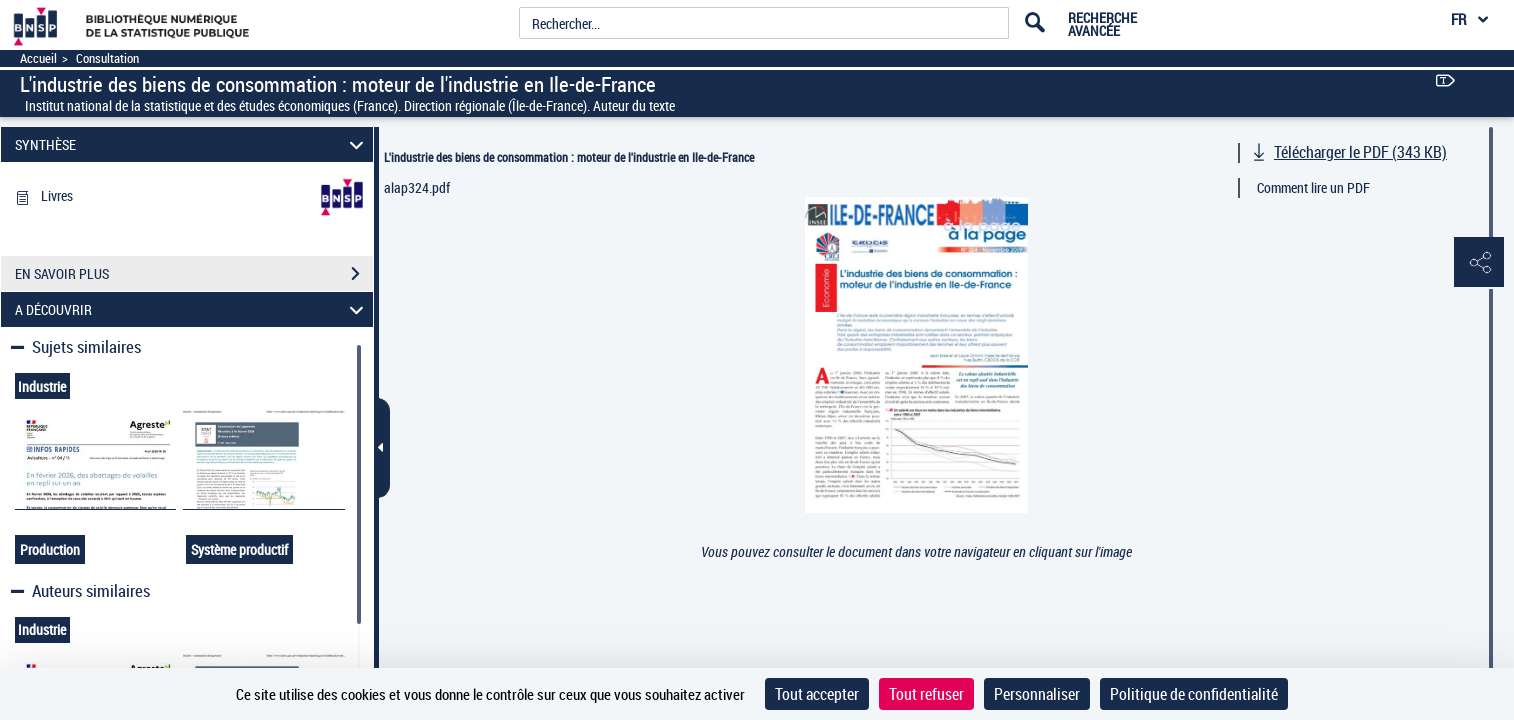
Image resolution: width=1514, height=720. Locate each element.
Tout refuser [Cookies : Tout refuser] (926, 694)
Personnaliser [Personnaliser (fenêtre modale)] (1037, 694)
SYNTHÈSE (192, 144)
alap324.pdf (417, 187)
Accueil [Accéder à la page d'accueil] (38, 58)
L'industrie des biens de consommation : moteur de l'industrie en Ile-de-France (569, 157)
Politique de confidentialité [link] (1194, 694)
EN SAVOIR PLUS (194, 274)
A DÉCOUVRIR (192, 309)
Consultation (107, 58)
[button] (1479, 263)
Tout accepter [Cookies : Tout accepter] (817, 694)
